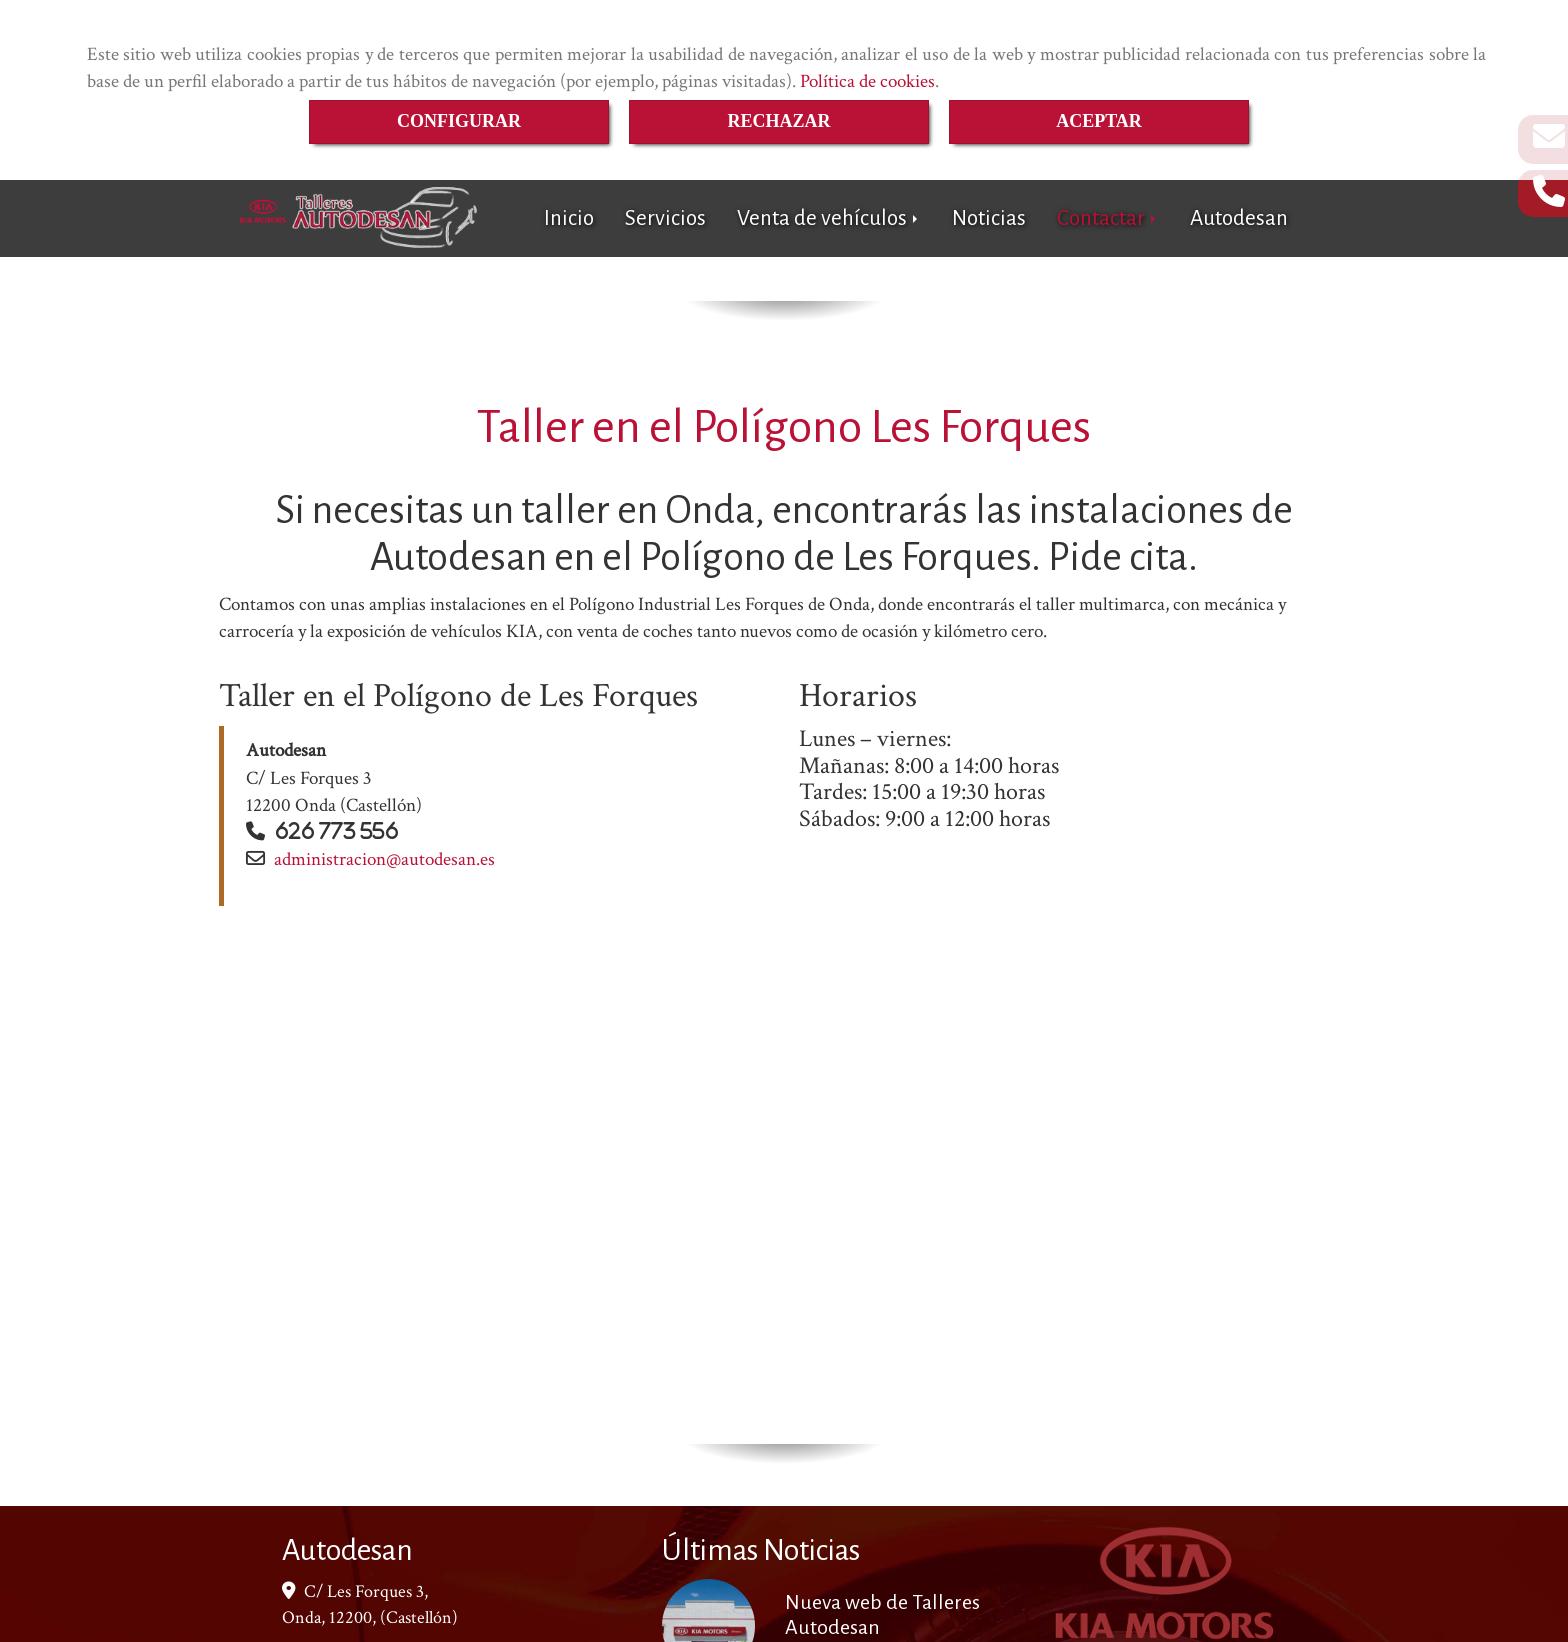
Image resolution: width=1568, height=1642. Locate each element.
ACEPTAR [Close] (1099, 121)
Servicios (665, 218)
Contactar (1108, 218)
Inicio (569, 218)
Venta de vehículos (829, 218)
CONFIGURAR (459, 121)
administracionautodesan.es (384, 859)
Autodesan (1239, 218)
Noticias (989, 218)
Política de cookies (867, 81)
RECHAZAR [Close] (778, 121)
